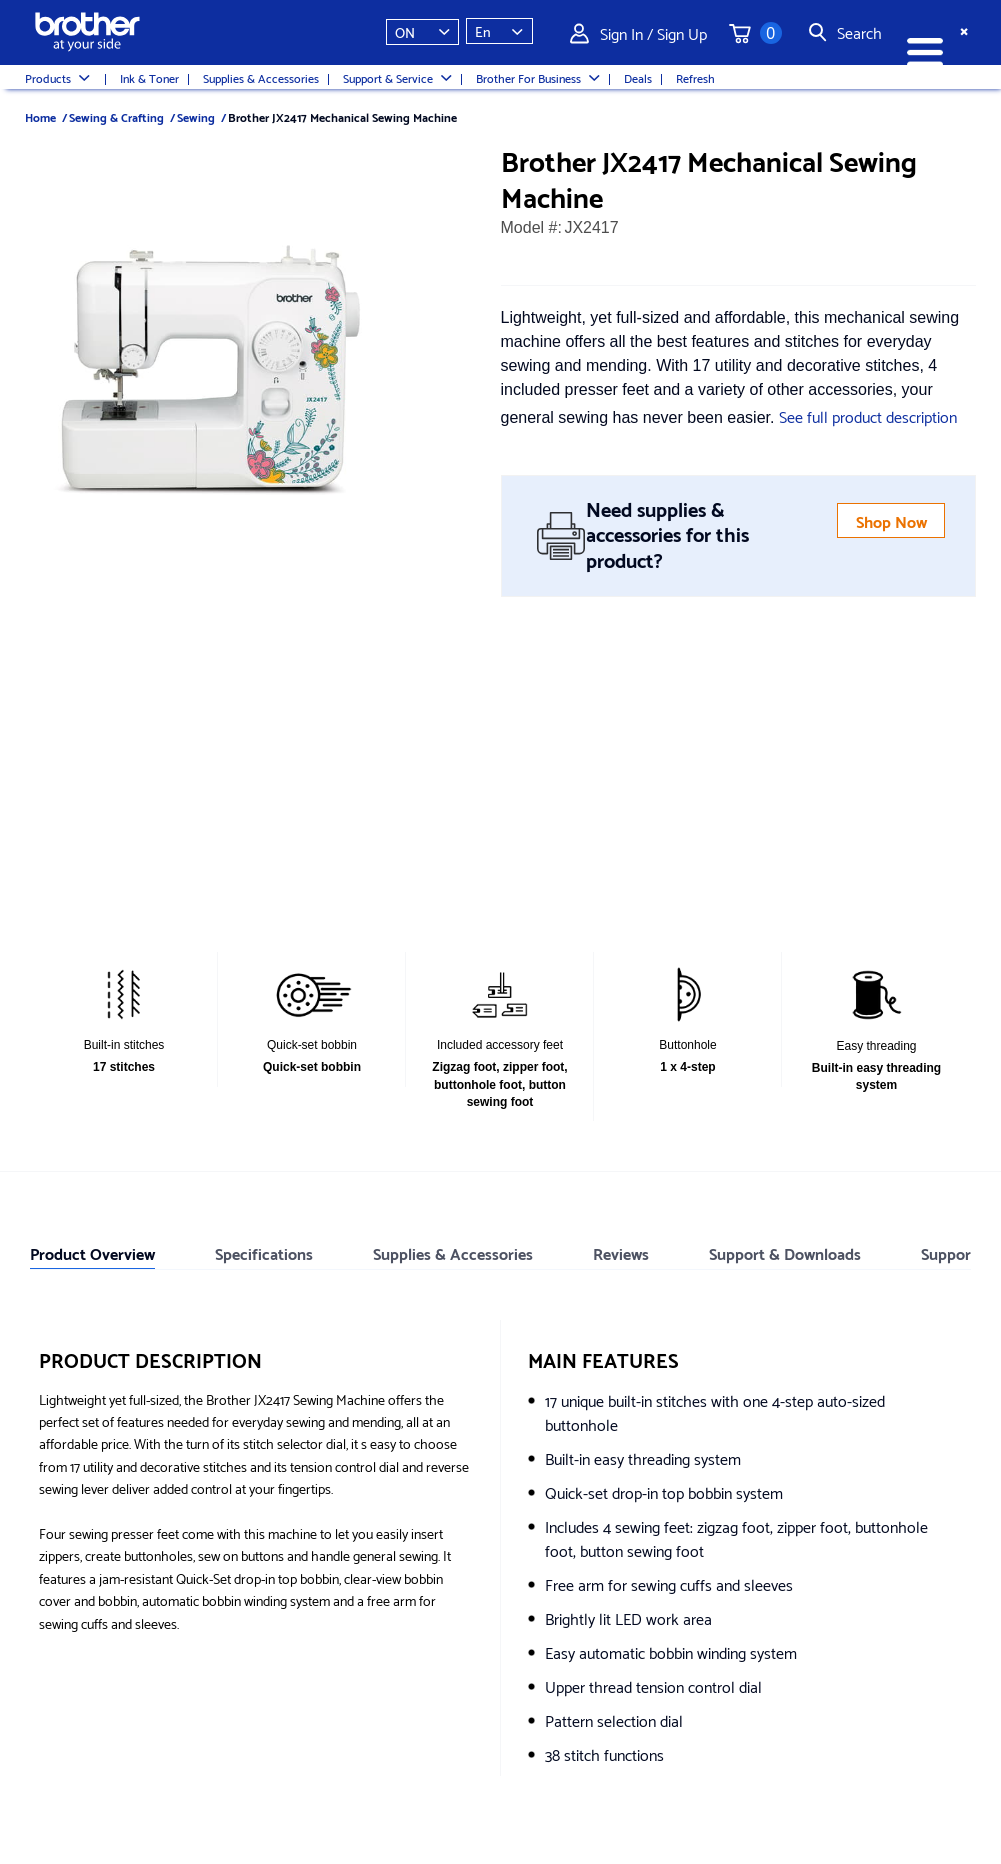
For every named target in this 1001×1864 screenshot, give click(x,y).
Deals (638, 77)
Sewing (196, 116)
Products (57, 78)
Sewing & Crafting (116, 116)
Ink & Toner (149, 77)
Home (40, 116)
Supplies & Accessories (261, 77)
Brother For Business (538, 78)
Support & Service (397, 78)
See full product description (868, 415)
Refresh (695, 77)
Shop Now (891, 520)
